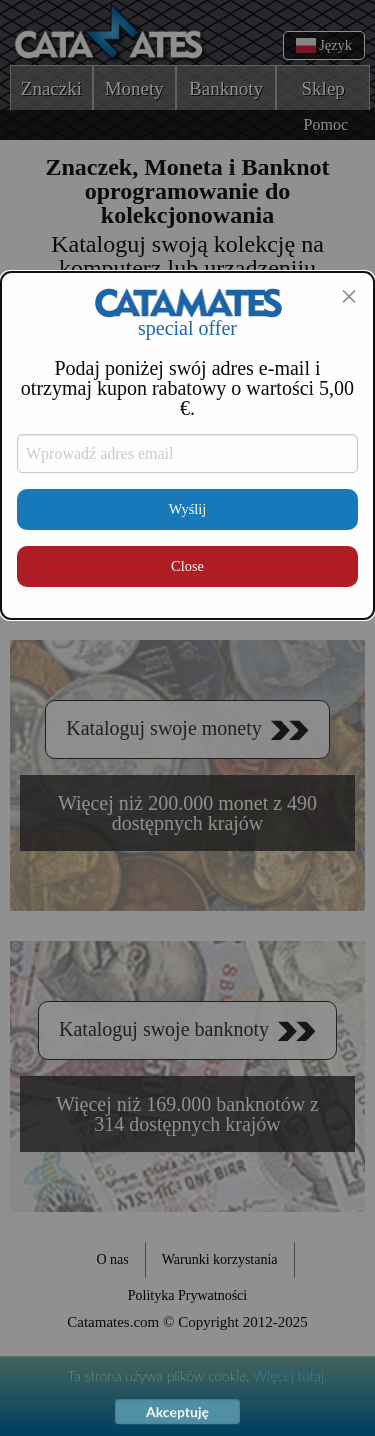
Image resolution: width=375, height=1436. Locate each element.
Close (187, 566)
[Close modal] (349, 296)
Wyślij (188, 509)
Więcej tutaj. (290, 1376)
